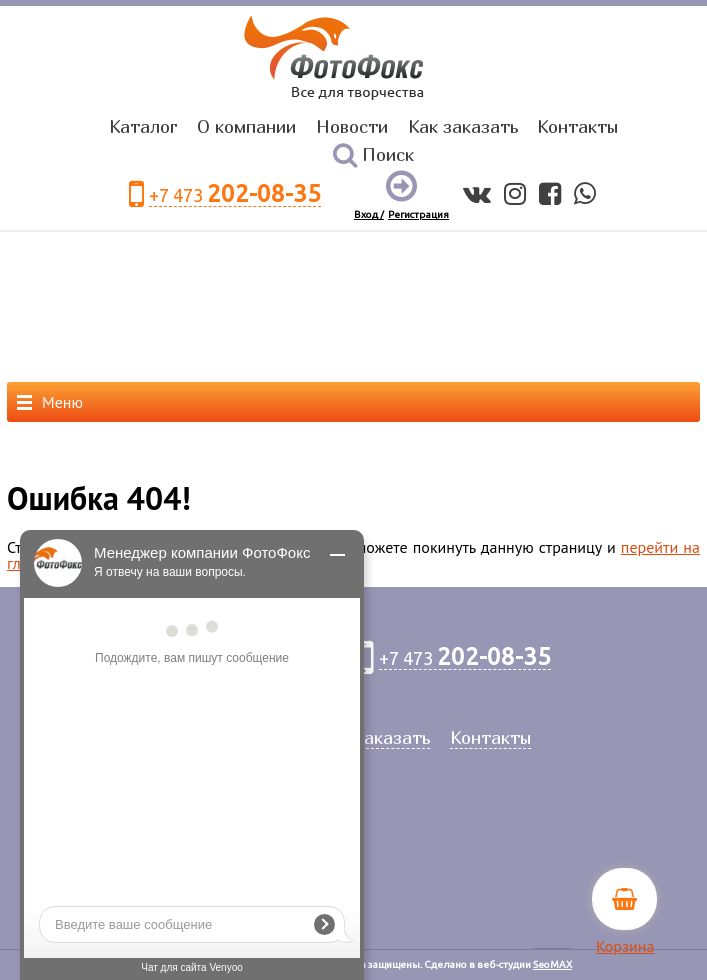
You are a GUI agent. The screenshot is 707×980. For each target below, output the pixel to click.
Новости (352, 126)
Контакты (577, 126)
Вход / (369, 214)
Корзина (625, 946)
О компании (246, 126)
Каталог (143, 126)
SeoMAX (552, 964)
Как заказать (463, 126)
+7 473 (235, 194)
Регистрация (418, 214)
